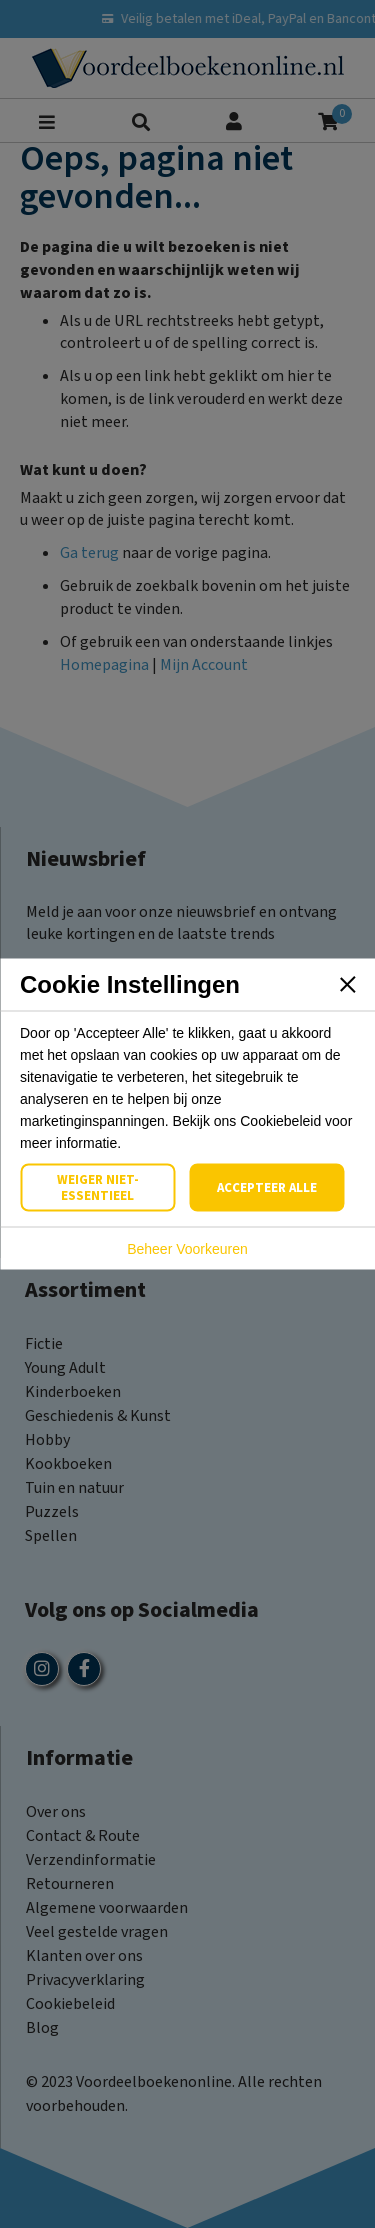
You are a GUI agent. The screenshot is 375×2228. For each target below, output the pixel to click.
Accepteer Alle (267, 1188)
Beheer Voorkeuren (187, 1249)
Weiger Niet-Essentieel (98, 1188)
